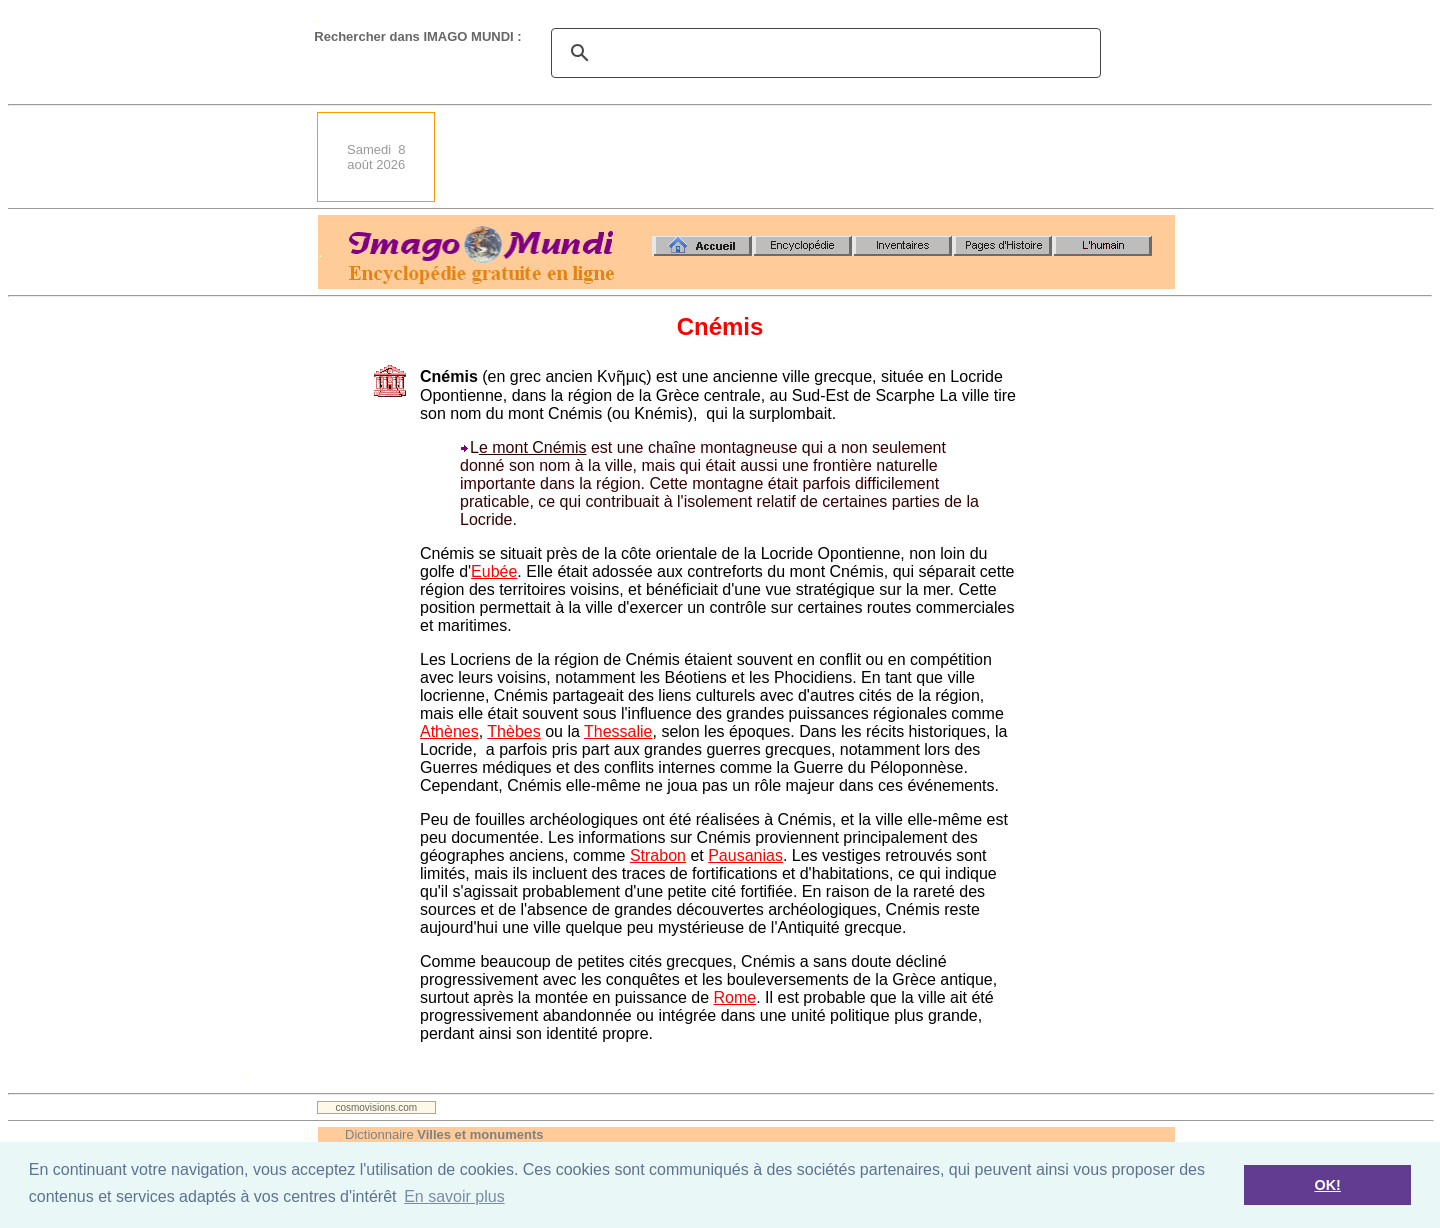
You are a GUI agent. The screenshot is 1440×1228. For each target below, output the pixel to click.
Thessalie (618, 731)
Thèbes (513, 731)
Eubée (494, 571)
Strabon (658, 855)
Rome (735, 997)
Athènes (449, 731)
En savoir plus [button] (454, 1196)
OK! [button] (1327, 1185)
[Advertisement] (811, 157)
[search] (823, 53)
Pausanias (745, 855)
